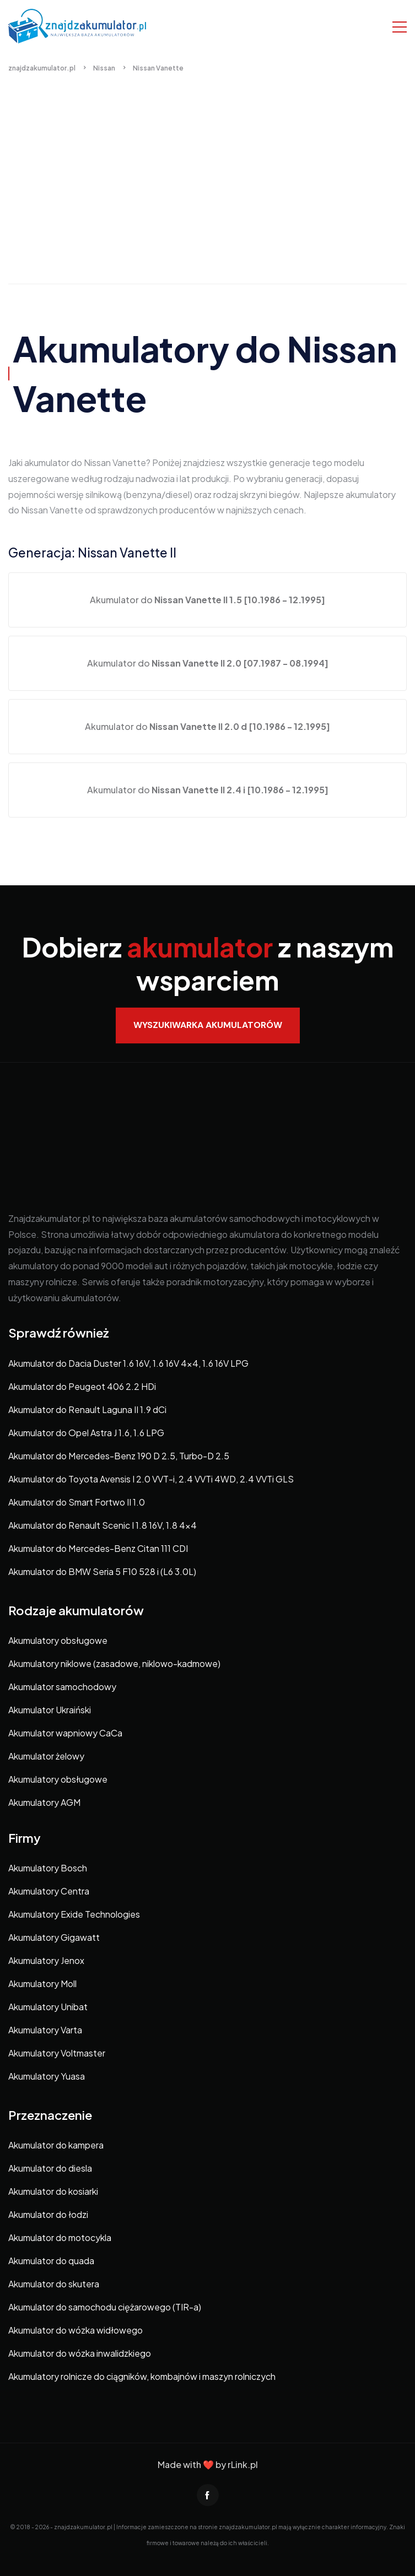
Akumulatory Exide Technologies (74, 1914)
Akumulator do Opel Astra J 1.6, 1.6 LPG (86, 1432)
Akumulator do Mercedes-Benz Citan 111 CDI (98, 1548)
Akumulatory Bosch (47, 1868)
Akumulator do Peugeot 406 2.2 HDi (82, 1386)
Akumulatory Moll (42, 1983)
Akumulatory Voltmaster (56, 2053)
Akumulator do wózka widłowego (75, 2330)
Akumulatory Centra (48, 1891)
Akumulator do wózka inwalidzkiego (79, 2353)
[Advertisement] (207, 190)
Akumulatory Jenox (46, 1960)
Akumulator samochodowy (62, 1686)
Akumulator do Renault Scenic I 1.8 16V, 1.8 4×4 (102, 1525)
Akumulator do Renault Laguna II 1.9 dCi (87, 1409)
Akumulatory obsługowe (57, 1640)
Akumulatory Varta (45, 2030)
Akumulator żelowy (46, 1756)
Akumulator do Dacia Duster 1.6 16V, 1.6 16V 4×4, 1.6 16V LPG (128, 1363)
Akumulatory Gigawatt (54, 1937)
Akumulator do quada (51, 2260)
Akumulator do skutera (53, 2284)
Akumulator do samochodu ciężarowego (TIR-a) (104, 2307)
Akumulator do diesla (50, 2168)
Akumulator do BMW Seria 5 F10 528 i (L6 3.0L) (102, 1571)
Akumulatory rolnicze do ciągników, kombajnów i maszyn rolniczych (142, 2376)
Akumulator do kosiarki (53, 2191)
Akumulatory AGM (44, 1802)
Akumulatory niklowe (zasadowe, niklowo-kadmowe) (114, 1663)
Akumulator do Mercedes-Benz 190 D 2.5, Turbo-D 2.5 (118, 1456)
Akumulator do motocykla (59, 2237)
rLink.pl (243, 2464)
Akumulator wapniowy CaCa (65, 1733)
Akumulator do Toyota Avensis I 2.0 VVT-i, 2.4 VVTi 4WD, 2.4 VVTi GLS (151, 1479)
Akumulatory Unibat (48, 2006)
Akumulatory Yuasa (46, 2076)
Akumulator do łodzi (48, 2214)
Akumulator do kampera (56, 2145)
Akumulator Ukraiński (49, 1709)
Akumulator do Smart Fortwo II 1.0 (76, 1502)
